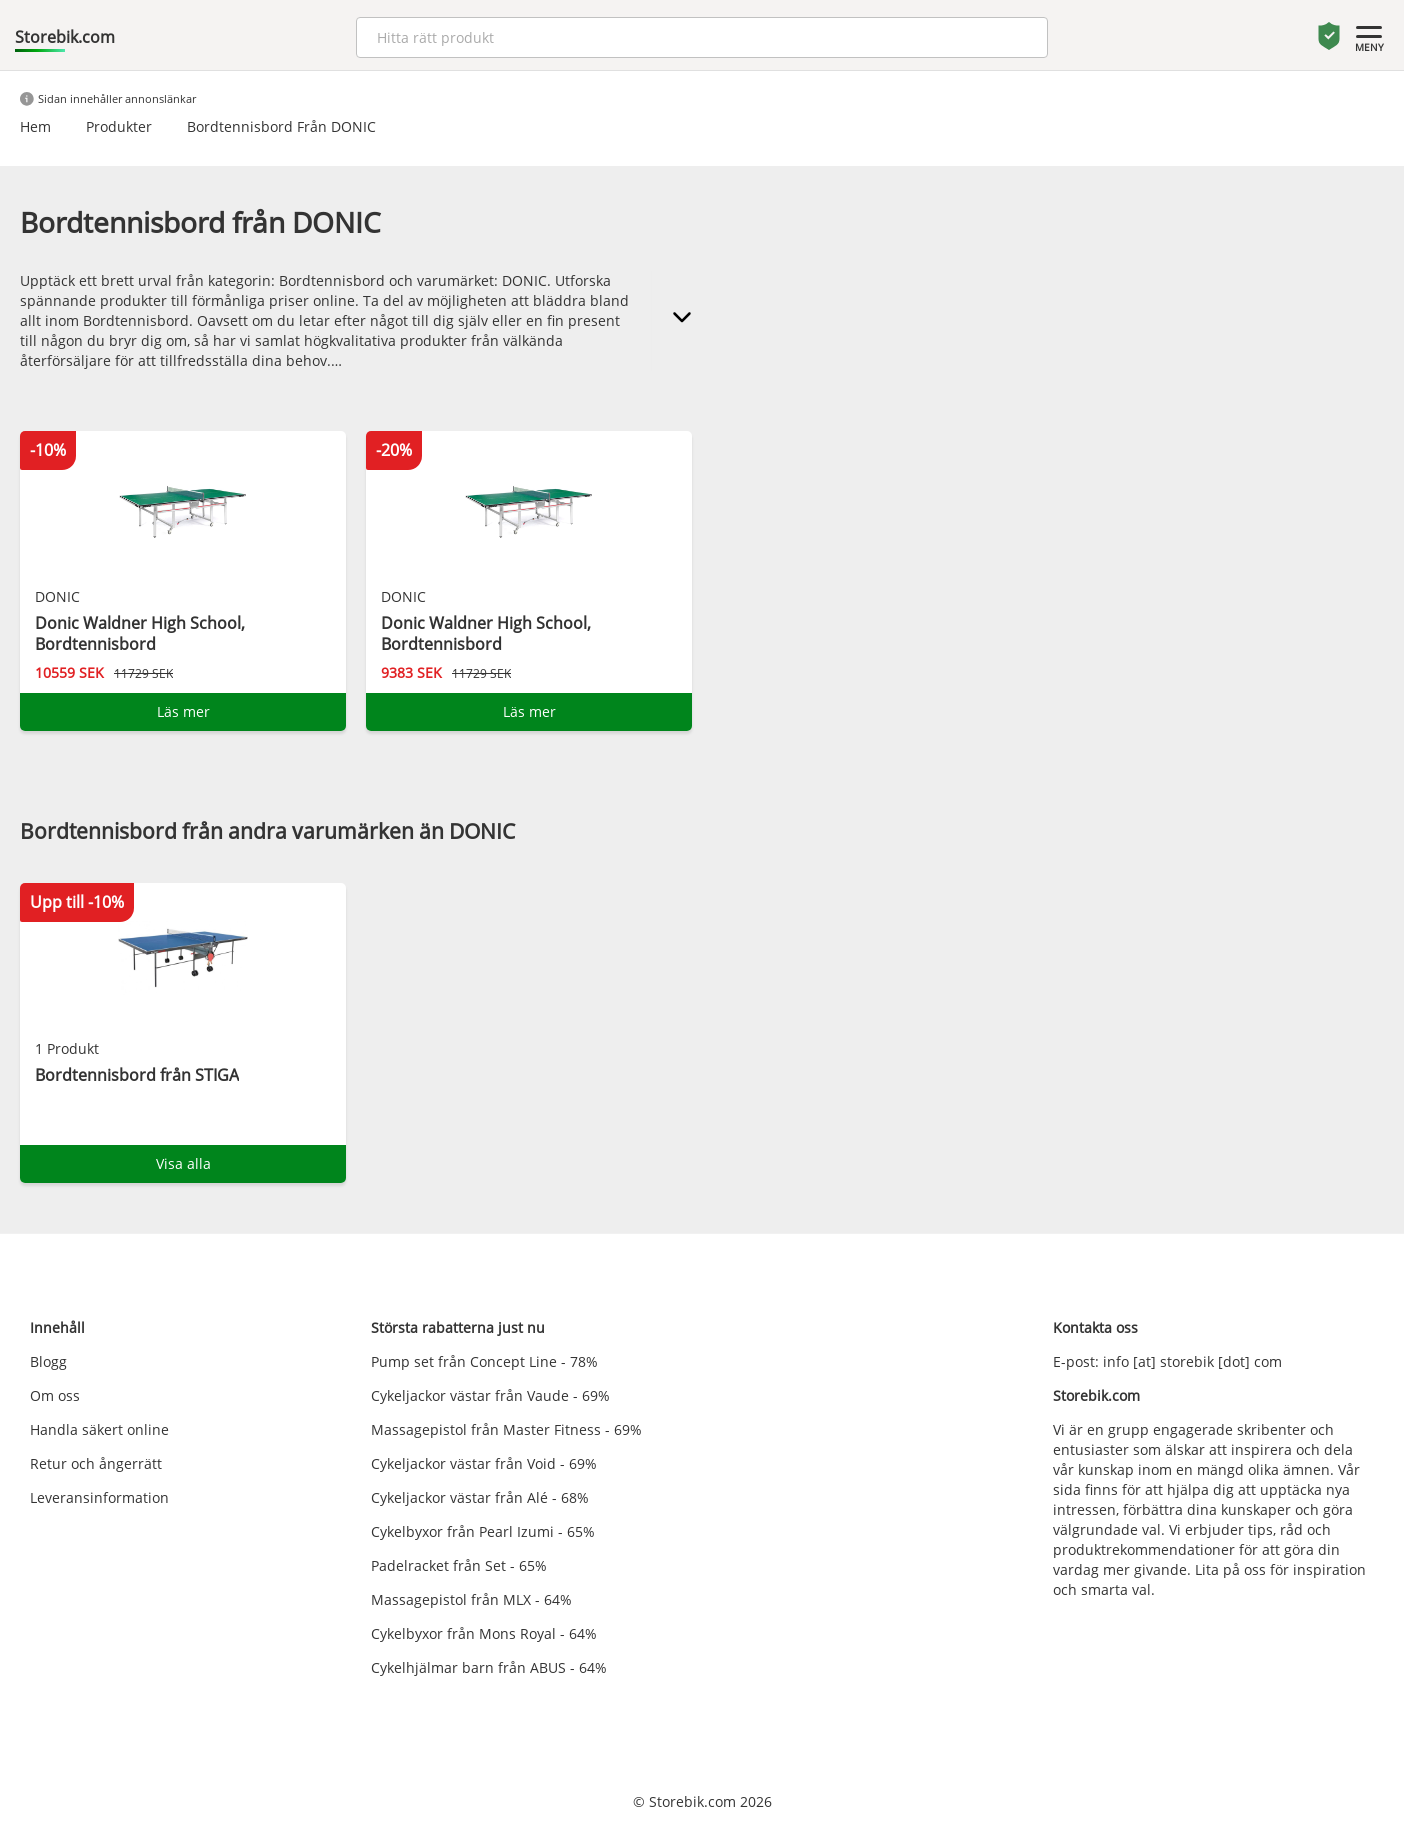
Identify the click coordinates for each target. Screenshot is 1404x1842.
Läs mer (183, 711)
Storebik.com (65, 37)
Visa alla (183, 1163)
